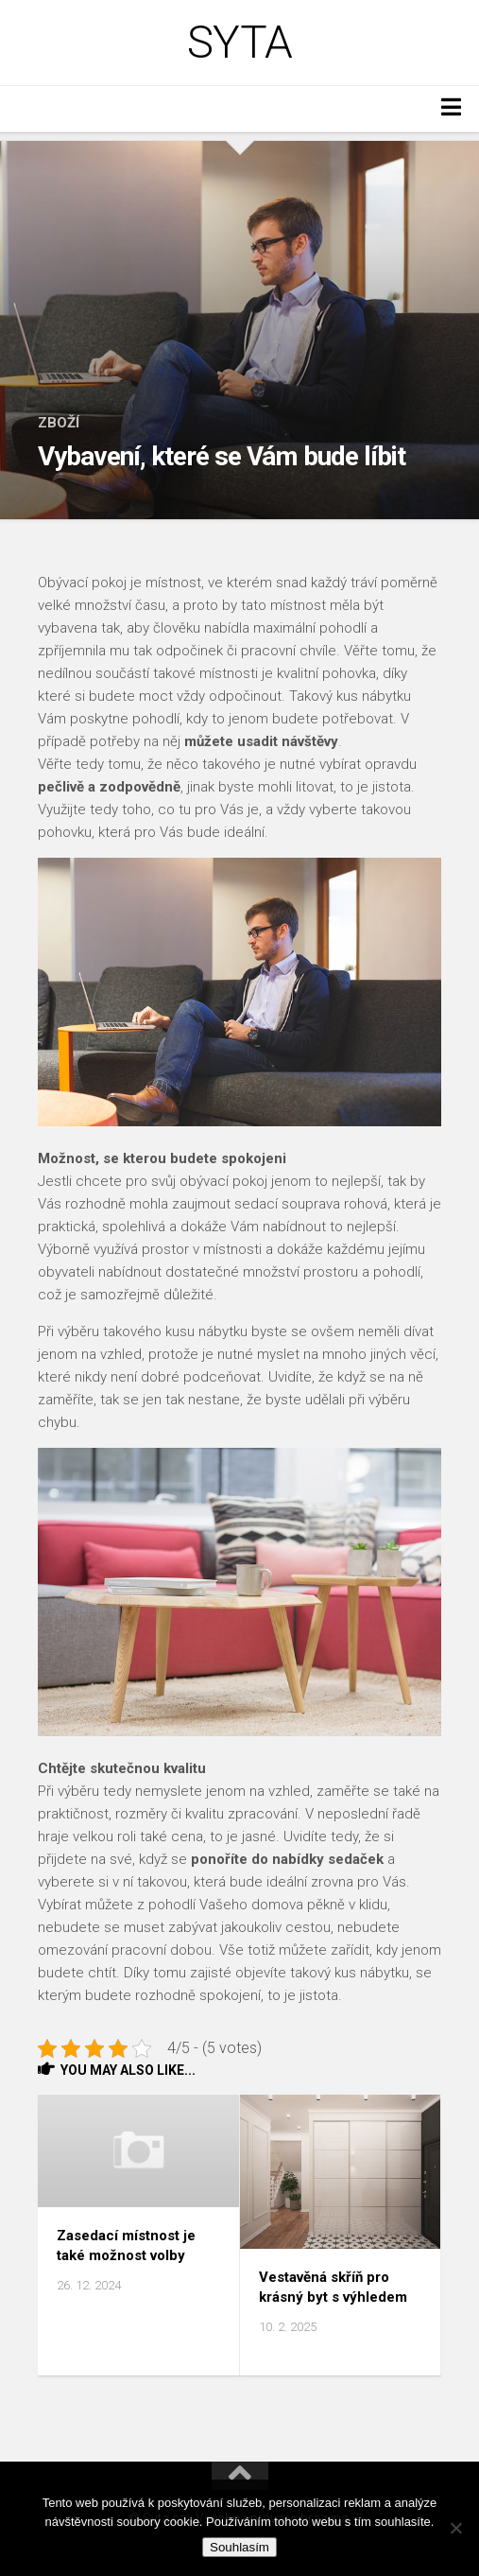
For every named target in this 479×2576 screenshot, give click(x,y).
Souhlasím (239, 2547)
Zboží (58, 422)
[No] (455, 2527)
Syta (240, 42)
